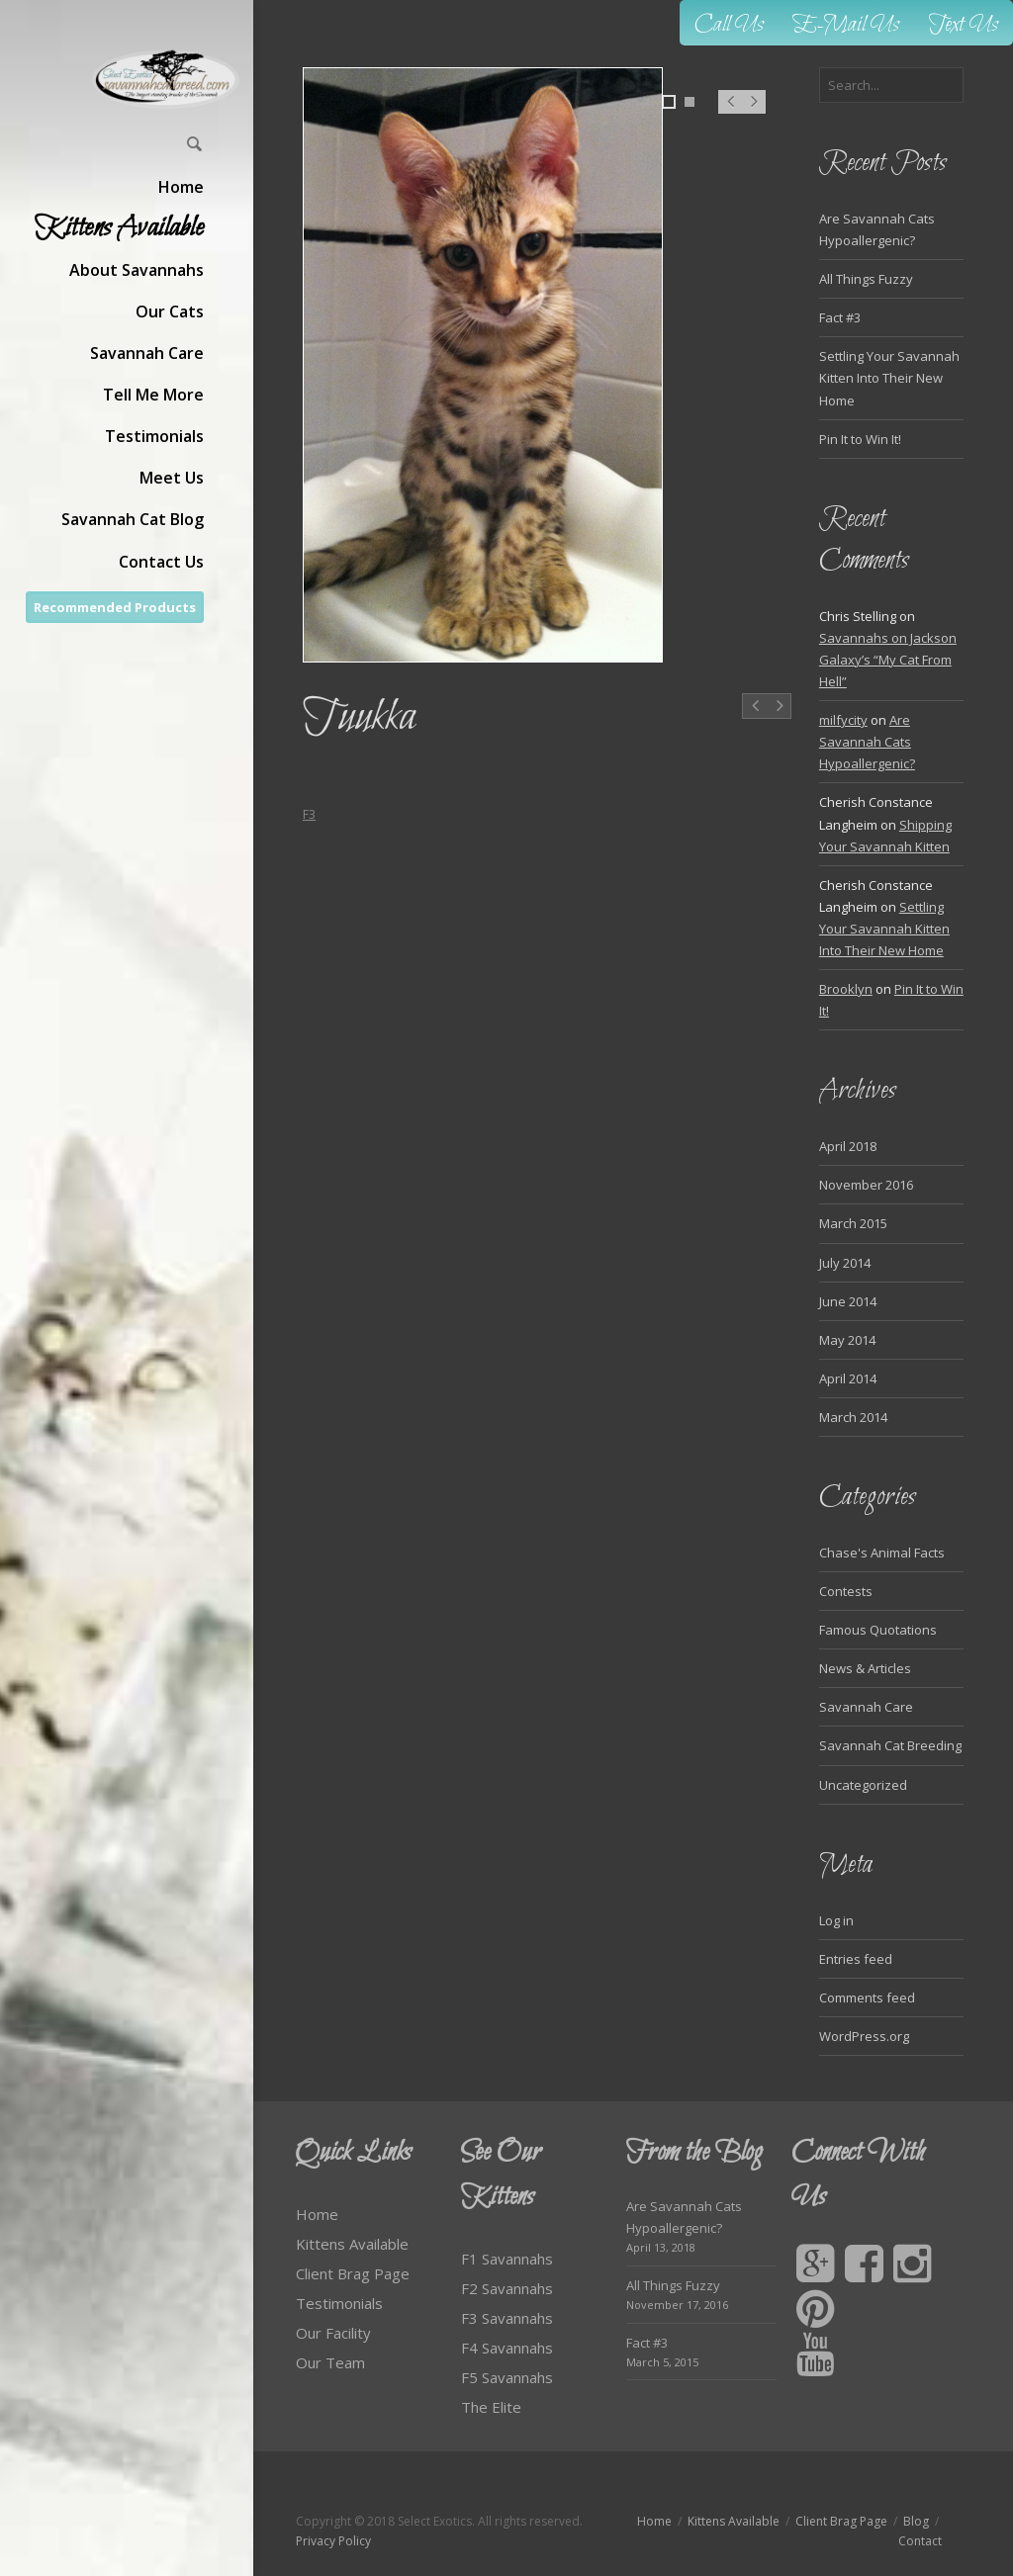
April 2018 (847, 1146)
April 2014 (847, 1378)
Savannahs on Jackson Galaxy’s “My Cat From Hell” (888, 659)
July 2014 (845, 1263)
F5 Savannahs (507, 2377)
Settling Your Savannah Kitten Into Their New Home (889, 377)
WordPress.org (864, 2036)
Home (317, 2214)
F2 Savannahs (507, 2288)
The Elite (491, 2407)
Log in (836, 1920)
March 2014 (853, 1417)
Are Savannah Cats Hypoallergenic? (867, 741)
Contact (920, 2540)
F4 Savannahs (507, 2347)
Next (754, 112)
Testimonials (339, 2303)
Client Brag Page (353, 2273)
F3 (309, 814)
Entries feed (855, 1959)
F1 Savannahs (507, 2258)
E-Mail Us (846, 25)
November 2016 (866, 1185)
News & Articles (865, 1668)
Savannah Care (866, 1707)
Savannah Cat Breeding (890, 1745)
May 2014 (847, 1340)
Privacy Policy (333, 2540)
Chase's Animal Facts (882, 1552)
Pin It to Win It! (860, 439)
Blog (916, 2521)
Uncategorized (863, 1785)
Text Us (963, 25)
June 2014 (847, 1301)
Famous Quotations (878, 1630)
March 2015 (853, 1223)
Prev (730, 112)
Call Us (729, 25)
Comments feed (867, 1997)
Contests (846, 1591)
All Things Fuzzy (866, 279)
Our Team (330, 2362)
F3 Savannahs (507, 2318)
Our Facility (333, 2333)
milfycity (843, 720)
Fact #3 (840, 317)
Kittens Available (352, 2244)
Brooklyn (846, 989)
